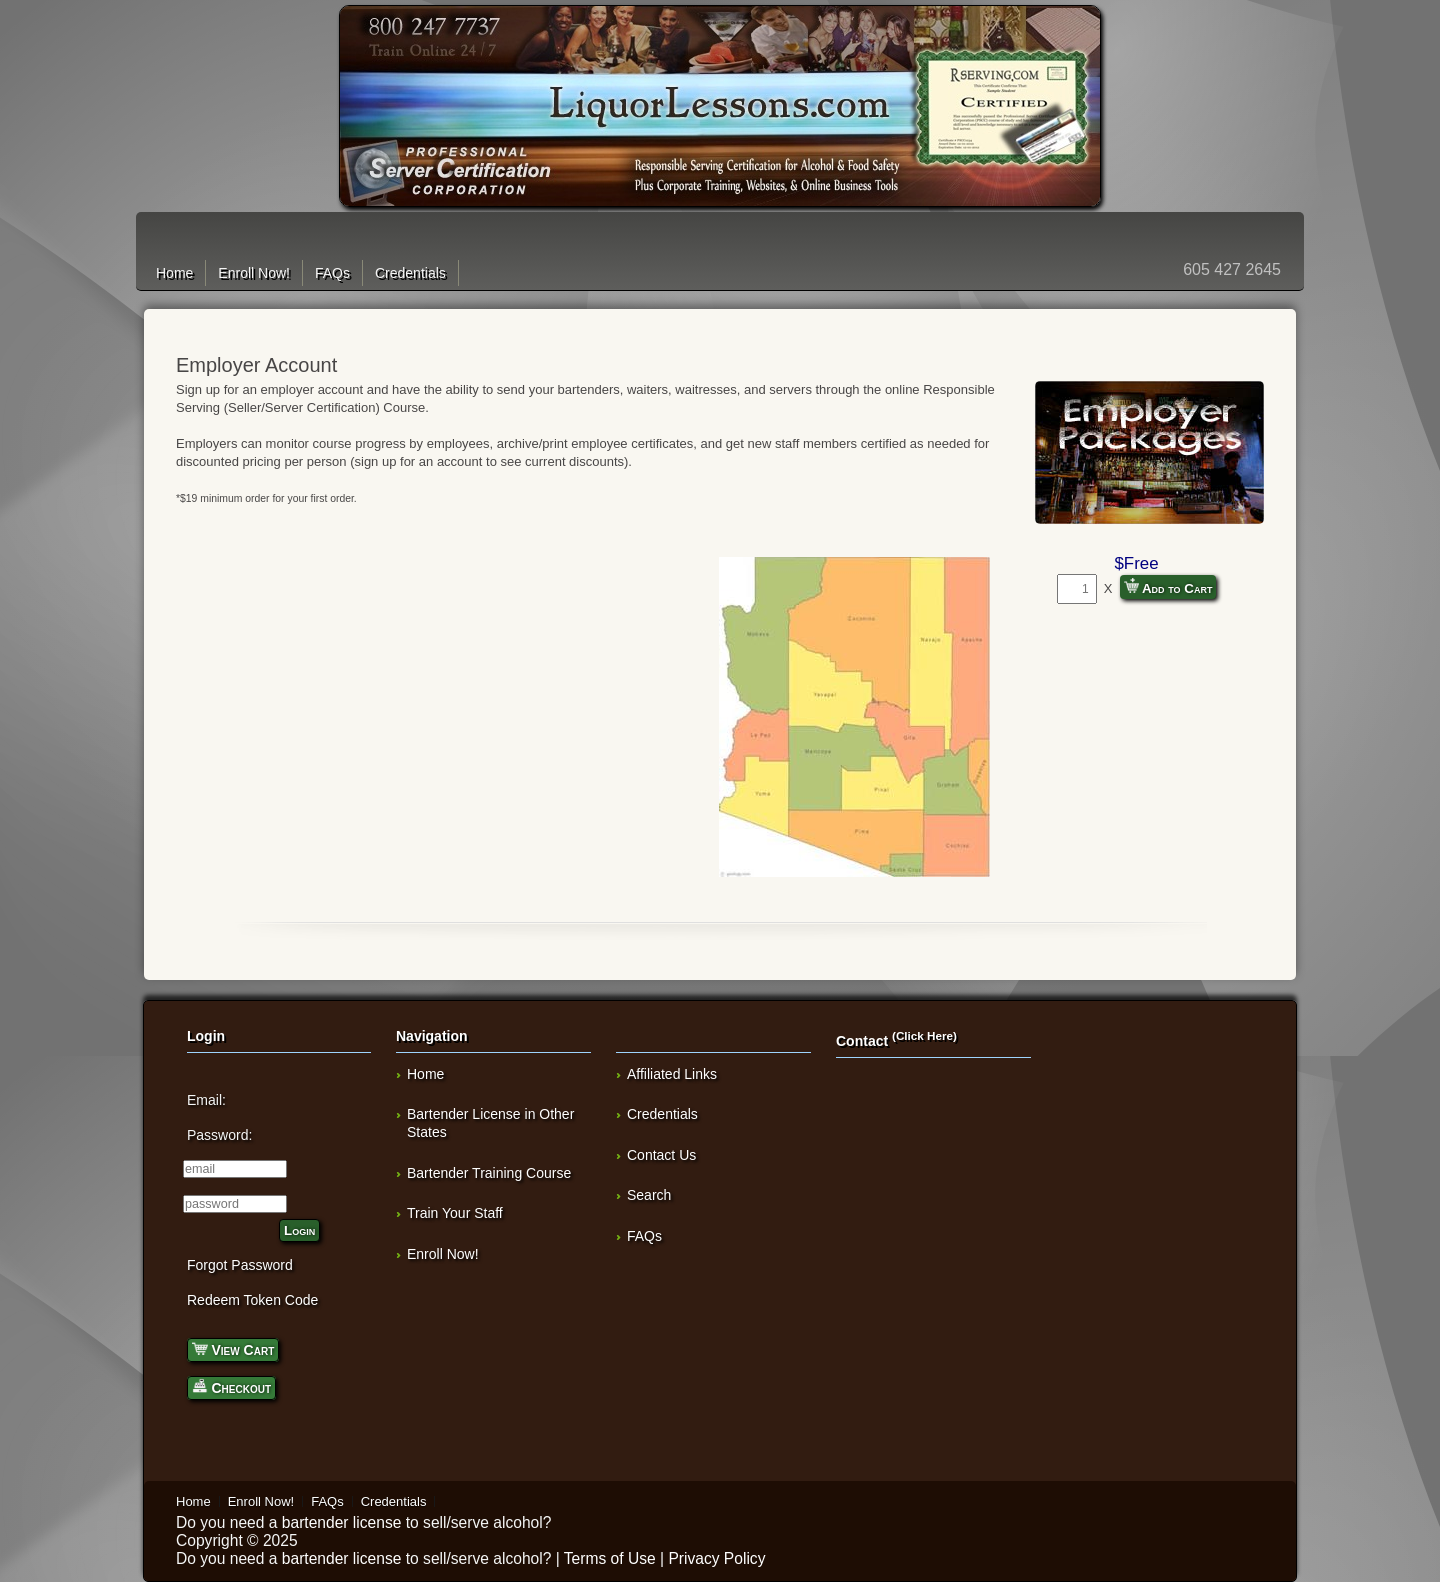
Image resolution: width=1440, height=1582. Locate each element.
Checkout (231, 1386)
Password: (219, 1135)
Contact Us (661, 1155)
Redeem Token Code (252, 1300)
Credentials (410, 273)
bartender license (342, 1522)
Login (299, 1230)
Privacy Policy (716, 1558)
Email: (206, 1100)
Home (174, 273)
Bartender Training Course (489, 1173)
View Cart (233, 1348)
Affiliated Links (672, 1074)
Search (649, 1195)
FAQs (332, 273)
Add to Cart (1168, 587)
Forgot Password (240, 1265)
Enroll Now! (254, 273)
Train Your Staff (455, 1213)
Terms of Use (610, 1558)
